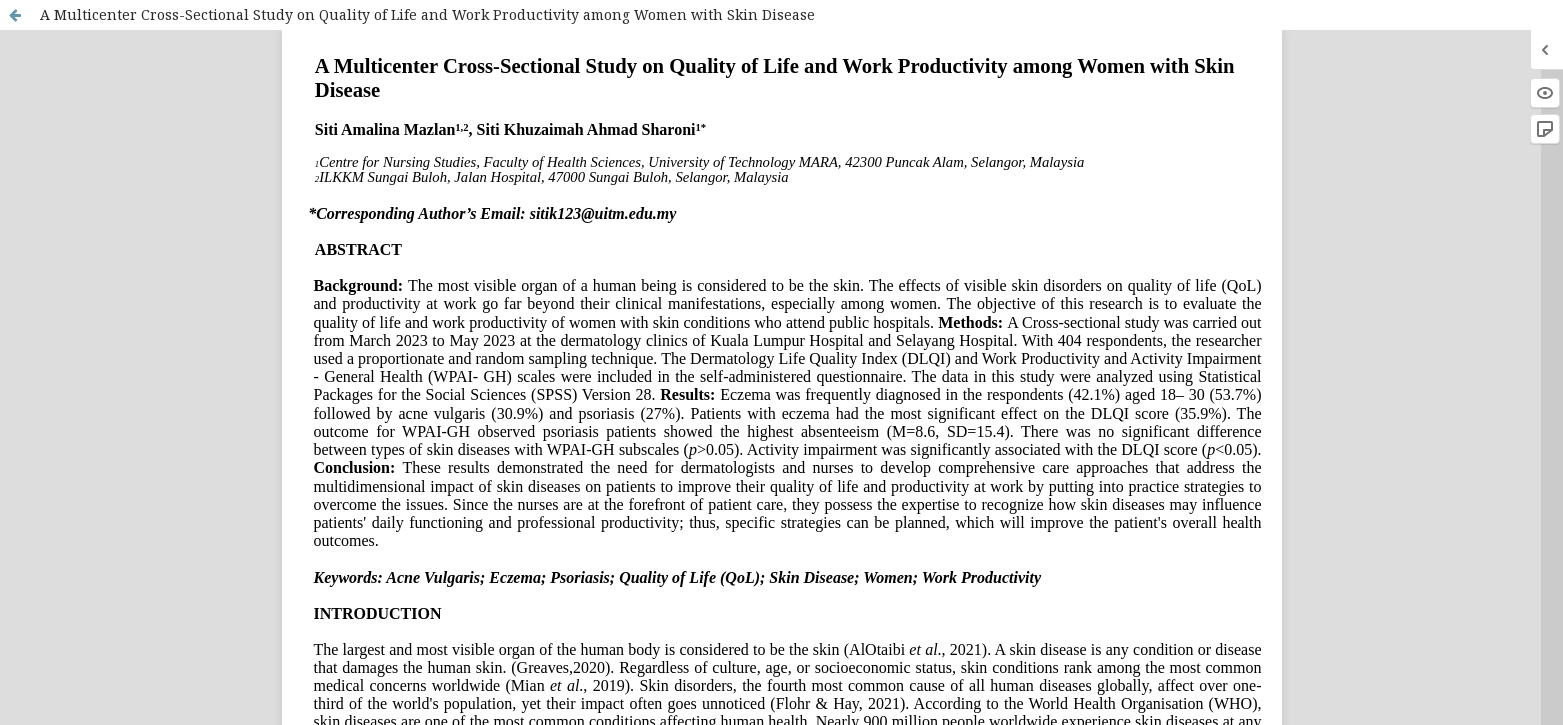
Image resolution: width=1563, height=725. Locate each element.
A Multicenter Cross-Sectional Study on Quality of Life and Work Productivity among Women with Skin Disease (427, 14)
